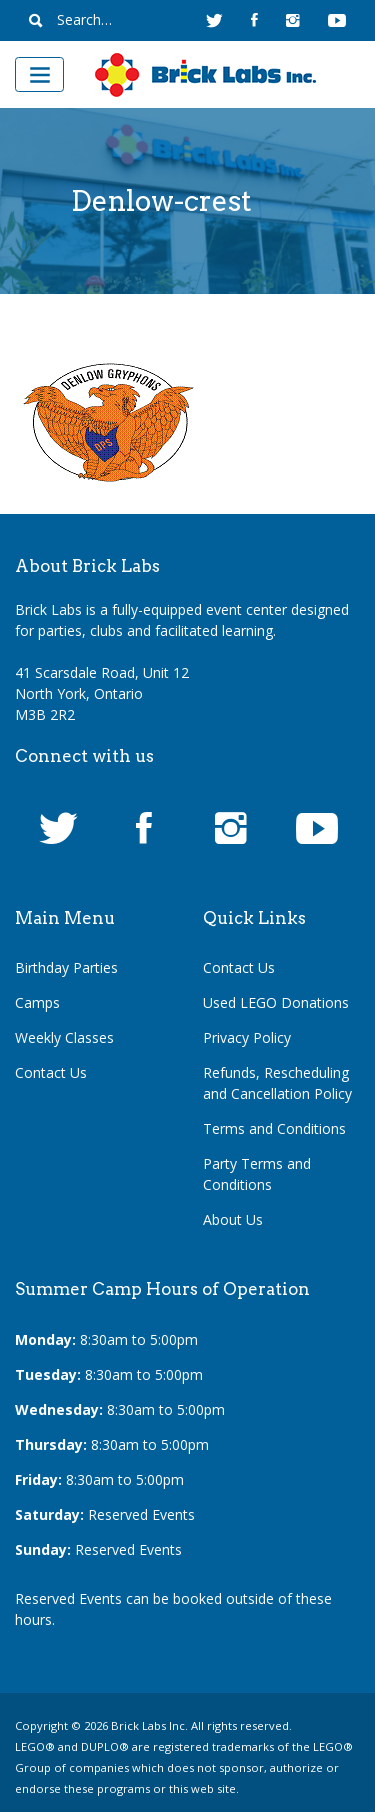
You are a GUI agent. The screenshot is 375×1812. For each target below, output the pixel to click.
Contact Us (51, 1072)
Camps (37, 1002)
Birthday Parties (66, 967)
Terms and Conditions (274, 1128)
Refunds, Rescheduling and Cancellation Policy (277, 1083)
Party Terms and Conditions (257, 1174)
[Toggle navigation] (39, 74)
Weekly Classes (64, 1037)
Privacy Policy (247, 1037)
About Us (233, 1219)
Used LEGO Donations (276, 1002)
